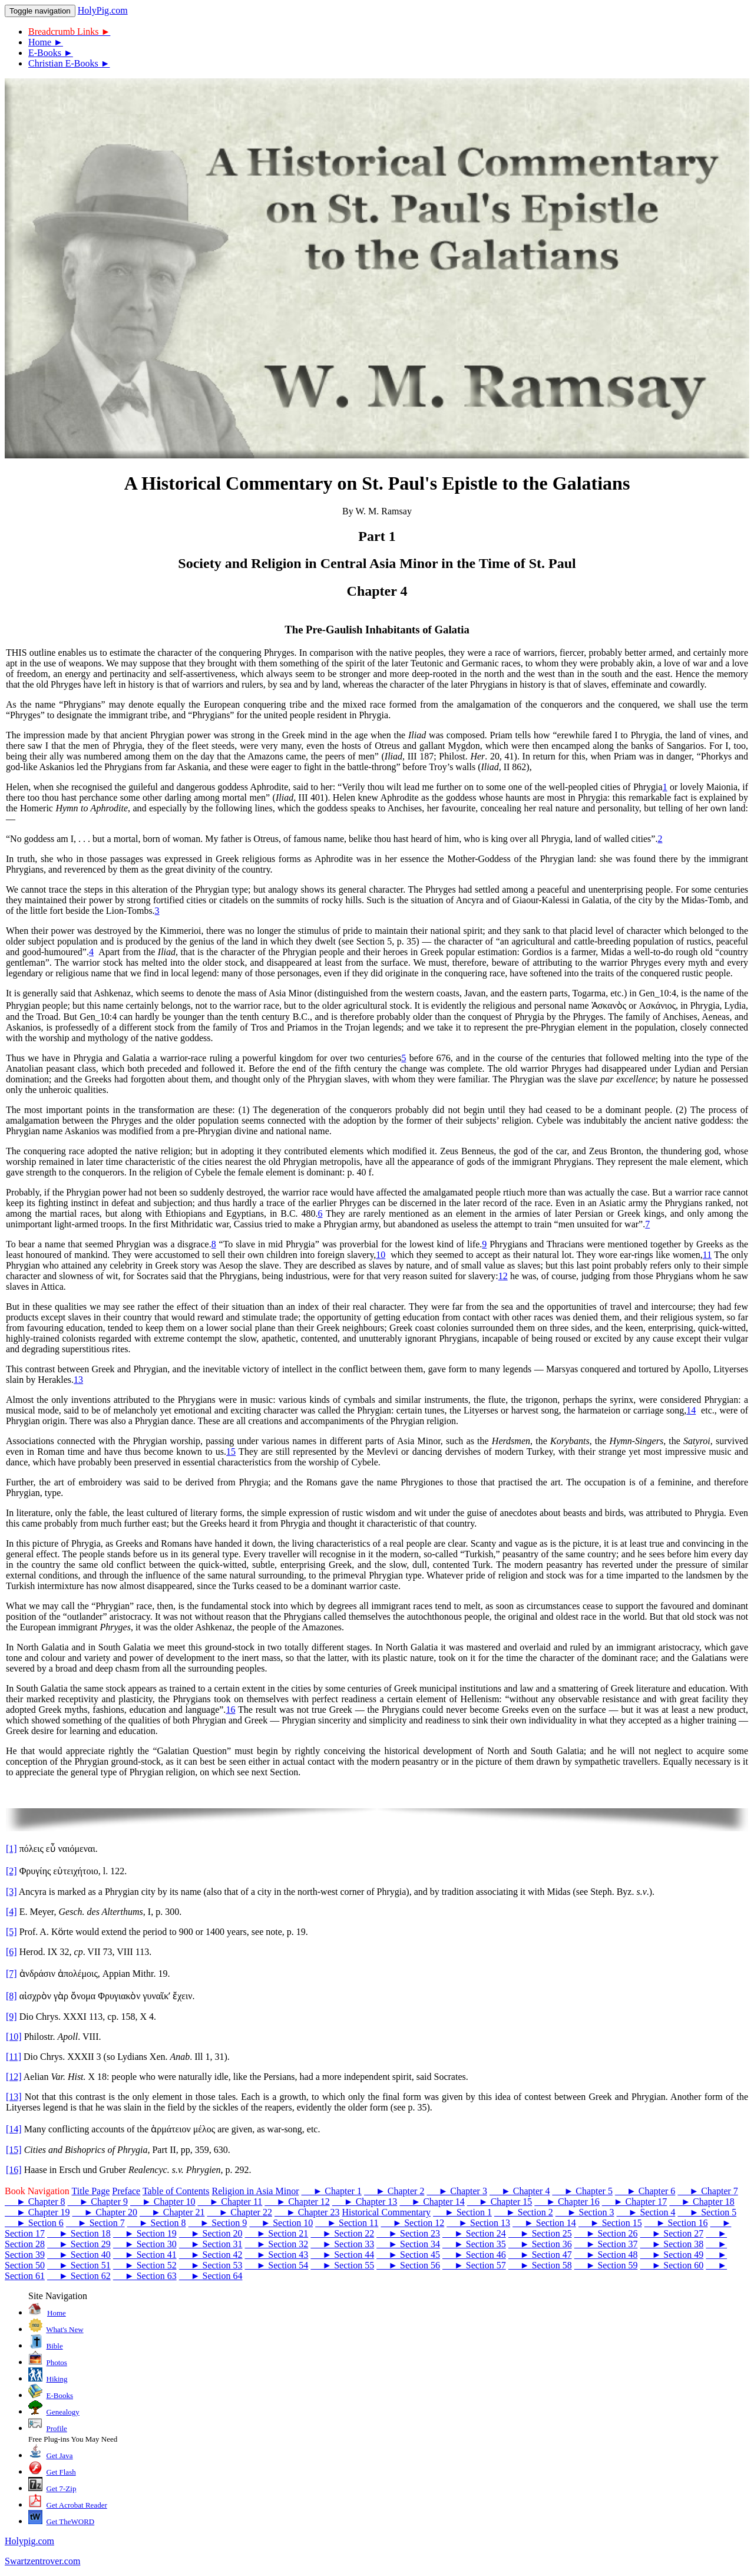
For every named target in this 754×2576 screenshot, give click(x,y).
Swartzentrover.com (42, 2561)
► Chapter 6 (645, 2191)
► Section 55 (342, 2265)
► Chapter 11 (229, 2202)
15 (231, 1451)
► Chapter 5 (582, 2191)
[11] (13, 2057)
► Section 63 (145, 2276)
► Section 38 (671, 2244)
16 (230, 1710)
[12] (14, 2077)
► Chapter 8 (35, 2202)
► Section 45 (408, 2255)
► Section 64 (211, 2276)
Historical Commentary (386, 2212)
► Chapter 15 (499, 2202)
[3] (11, 1892)
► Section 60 (671, 2265)
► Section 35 (474, 2244)
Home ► (45, 42)
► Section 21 (276, 2233)
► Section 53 (211, 2265)
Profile (57, 2428)
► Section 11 (346, 2223)
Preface (126, 2191)
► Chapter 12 (296, 2202)
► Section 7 (95, 2223)
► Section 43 (276, 2255)
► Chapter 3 (456, 2191)
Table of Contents (176, 2191)
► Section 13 (478, 2223)
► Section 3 (584, 2212)
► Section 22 (342, 2233)
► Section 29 (79, 2244)
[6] (11, 1952)
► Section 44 (342, 2255)
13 (78, 1380)
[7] (11, 1974)
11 (707, 1255)
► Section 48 (606, 2255)
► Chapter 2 (394, 2191)
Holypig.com (29, 2541)
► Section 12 (412, 2223)
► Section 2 (523, 2212)
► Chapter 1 (331, 2191)
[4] (11, 1912)
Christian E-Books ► (69, 63)
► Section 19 (145, 2233)
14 (691, 1410)
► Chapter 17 (634, 2202)
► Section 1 (462, 2212)
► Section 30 (145, 2244)
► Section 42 (211, 2255)
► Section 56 (408, 2265)
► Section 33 (342, 2244)
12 (503, 1276)
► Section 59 (606, 2265)
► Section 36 (540, 2244)
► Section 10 (281, 2223)
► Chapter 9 (97, 2202)
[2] (11, 1871)
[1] (11, 1849)
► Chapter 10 (162, 2202)
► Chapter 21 (172, 2212)
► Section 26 (606, 2233)
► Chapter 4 (520, 2191)
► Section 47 (540, 2255)
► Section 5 (706, 2212)
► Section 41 (145, 2255)
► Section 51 (79, 2265)
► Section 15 (610, 2223)
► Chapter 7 (707, 2191)
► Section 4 (646, 2212)
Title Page (90, 2191)
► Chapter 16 (566, 2202)
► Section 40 (79, 2255)
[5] (11, 1932)
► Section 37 (606, 2244)
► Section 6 (34, 2223)
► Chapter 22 (239, 2212)
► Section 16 (676, 2223)
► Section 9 (217, 2223)
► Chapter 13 (364, 2202)
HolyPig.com (103, 10)
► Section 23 (408, 2233)
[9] (11, 2017)
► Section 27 (671, 2233)
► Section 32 (276, 2244)
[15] (14, 2150)
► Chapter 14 (431, 2202)
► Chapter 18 (701, 2202)
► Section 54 (276, 2265)
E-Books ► (50, 53)
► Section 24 (474, 2233)
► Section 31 (211, 2244)
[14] (14, 2129)
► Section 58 (540, 2265)
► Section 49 (671, 2255)
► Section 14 (544, 2223)
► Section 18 (79, 2233)
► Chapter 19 (37, 2212)
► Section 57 (474, 2265)
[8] (11, 1996)
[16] (14, 2170)
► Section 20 (211, 2233)
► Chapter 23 (307, 2212)
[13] (14, 2097)
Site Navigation (57, 2296)
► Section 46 (474, 2255)
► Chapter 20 (104, 2212)
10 (380, 1255)
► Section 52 (145, 2265)
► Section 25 (540, 2233)
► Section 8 (156, 2223)
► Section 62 (79, 2276)
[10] (14, 2037)
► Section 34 (408, 2244)
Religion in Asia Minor (255, 2191)
